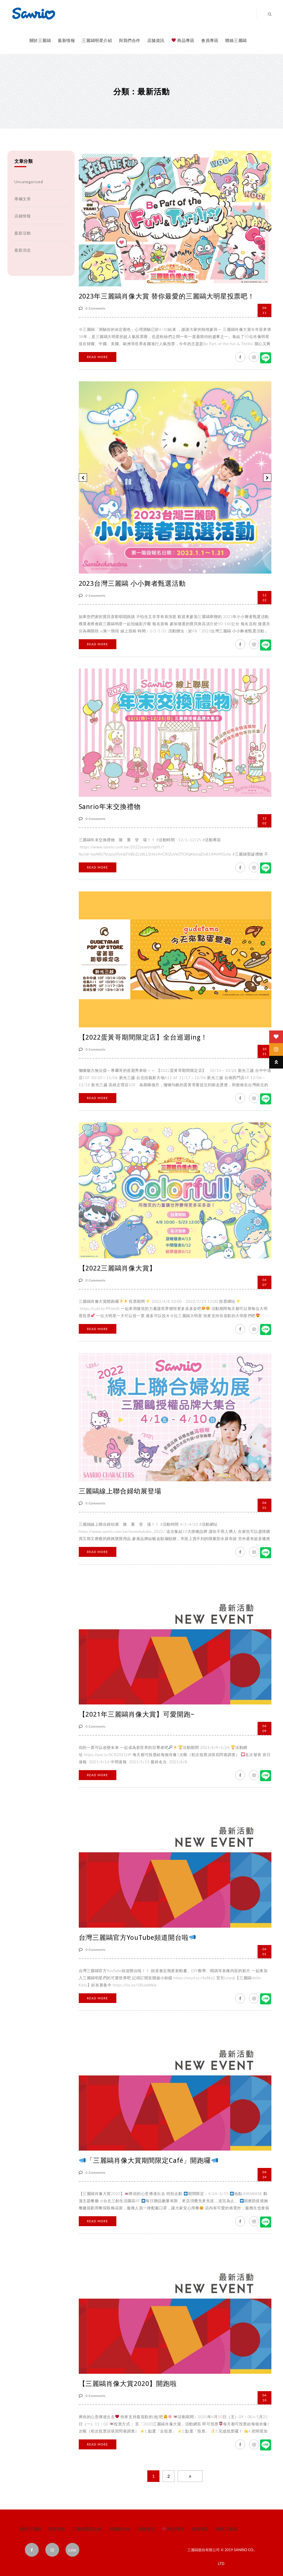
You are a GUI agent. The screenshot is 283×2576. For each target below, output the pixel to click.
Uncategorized (28, 181)
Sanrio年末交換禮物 (110, 807)
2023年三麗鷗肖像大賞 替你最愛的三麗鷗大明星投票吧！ (167, 296)
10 (265, 2397)
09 (265, 1728)
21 (265, 1051)
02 (265, 820)
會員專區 (209, 40)
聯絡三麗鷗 (236, 40)
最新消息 (22, 250)
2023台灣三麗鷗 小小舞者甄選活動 (132, 583)
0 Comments (92, 308)
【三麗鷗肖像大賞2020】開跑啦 (128, 2384)
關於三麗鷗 (40, 40)
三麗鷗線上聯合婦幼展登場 (120, 1491)
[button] (83, 477)
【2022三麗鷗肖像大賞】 (117, 1268)
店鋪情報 (22, 216)
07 (265, 1282)
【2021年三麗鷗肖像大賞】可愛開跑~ (137, 1714)
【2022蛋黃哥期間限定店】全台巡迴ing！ (143, 1037)
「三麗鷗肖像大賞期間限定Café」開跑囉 (148, 2160)
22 (265, 597)
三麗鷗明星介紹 (97, 40)
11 (265, 310)
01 (265, 1505)
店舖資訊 (155, 40)
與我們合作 (129, 40)
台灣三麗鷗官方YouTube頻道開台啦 (137, 1937)
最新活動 (22, 233)
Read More (97, 357)
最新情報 (66, 40)
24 (265, 2174)
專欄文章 (22, 198)
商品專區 (183, 40)
